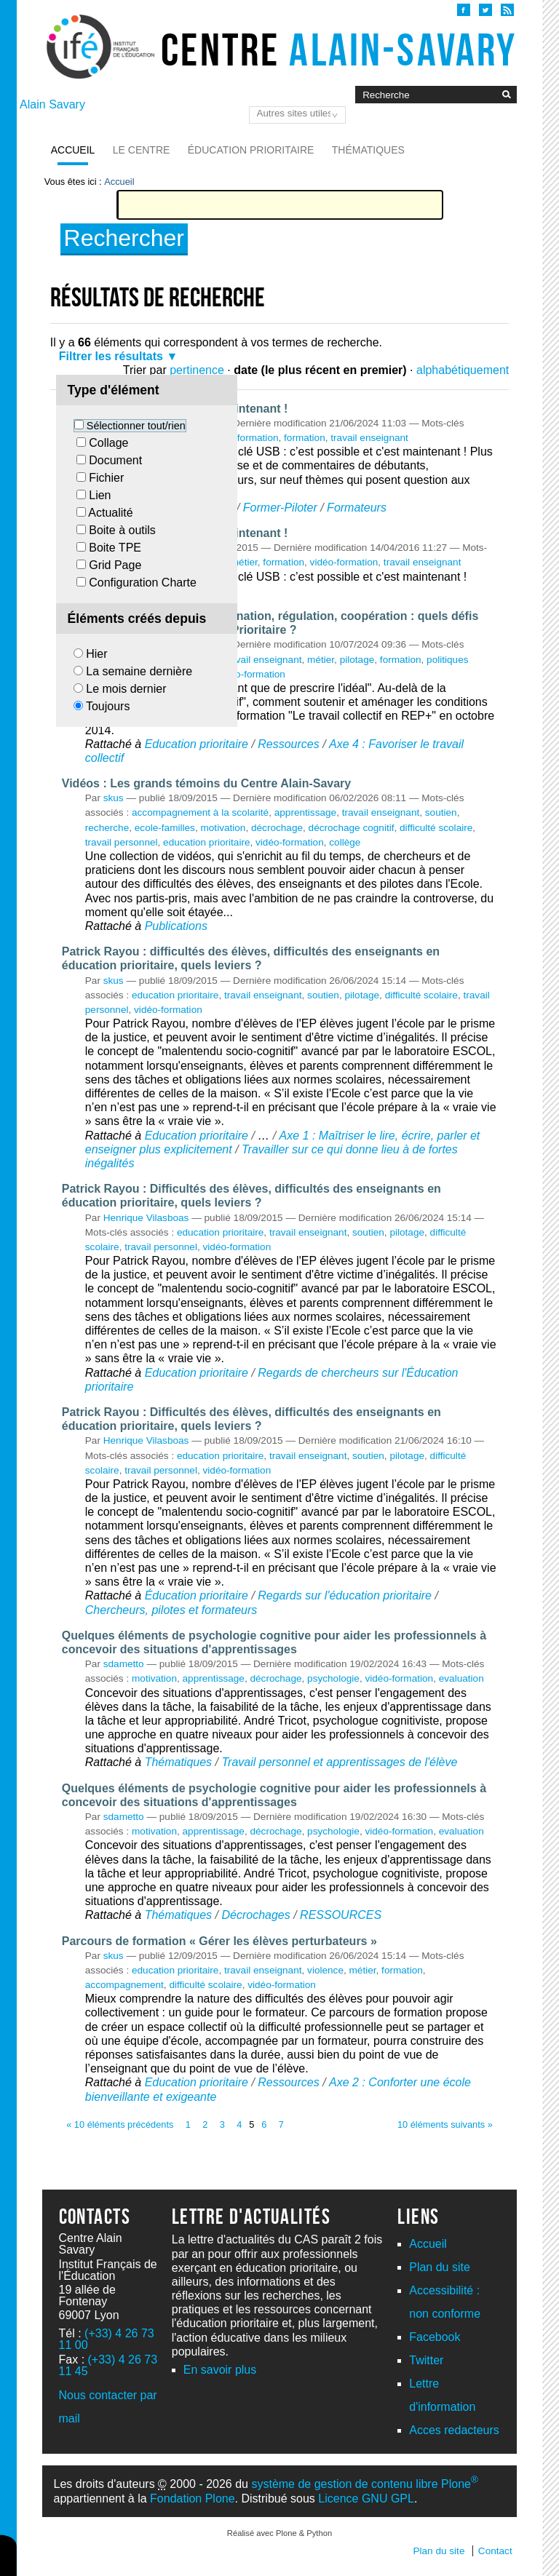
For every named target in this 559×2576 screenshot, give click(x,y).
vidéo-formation (244, 437)
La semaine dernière (139, 671)
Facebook (434, 2337)
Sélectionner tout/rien (136, 426)
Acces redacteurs (454, 2430)
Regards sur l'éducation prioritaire (345, 1595)
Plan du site (439, 2267)
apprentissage (305, 812)
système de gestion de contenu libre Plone (364, 2484)
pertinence (197, 370)
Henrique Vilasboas (146, 1217)
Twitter (426, 2360)
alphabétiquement (462, 370)
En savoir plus (220, 2370)
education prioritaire (206, 842)
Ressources (288, 744)
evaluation (461, 1678)
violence (325, 1970)
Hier (96, 654)
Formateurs (356, 507)
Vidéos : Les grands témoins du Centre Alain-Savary (206, 783)
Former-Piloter (280, 507)
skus (113, 797)
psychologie (333, 1678)
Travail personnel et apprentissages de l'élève (339, 1762)
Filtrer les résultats (111, 356)
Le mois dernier (126, 689)
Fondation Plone (192, 2498)
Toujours (108, 706)
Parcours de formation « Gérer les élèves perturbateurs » (219, 1941)
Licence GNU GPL (366, 2498)
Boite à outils (122, 530)
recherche (107, 827)
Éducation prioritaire (251, 150)
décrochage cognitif (352, 827)
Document (115, 460)
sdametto (123, 1663)
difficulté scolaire (436, 827)
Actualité (110, 512)
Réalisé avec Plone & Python (279, 2533)
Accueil (73, 150)
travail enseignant (369, 437)
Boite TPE (115, 547)
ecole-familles (165, 827)
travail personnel (121, 842)
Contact (495, 2550)
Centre (339, 49)
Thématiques (368, 150)
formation (304, 437)
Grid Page (115, 565)
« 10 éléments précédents (119, 2124)
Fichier (106, 478)
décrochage (277, 827)
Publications (176, 926)
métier (244, 562)
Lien (100, 495)
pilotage (357, 659)
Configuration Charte (143, 582)
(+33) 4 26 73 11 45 (108, 2365)
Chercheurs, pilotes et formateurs (171, 1610)
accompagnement (124, 1984)
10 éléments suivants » (445, 2124)
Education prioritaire (196, 744)
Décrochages (255, 1915)
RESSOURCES (340, 1915)
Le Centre (141, 150)
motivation (222, 827)
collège (344, 842)
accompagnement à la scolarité (200, 812)
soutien (441, 812)
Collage (108, 443)
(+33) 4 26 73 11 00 (106, 2339)
